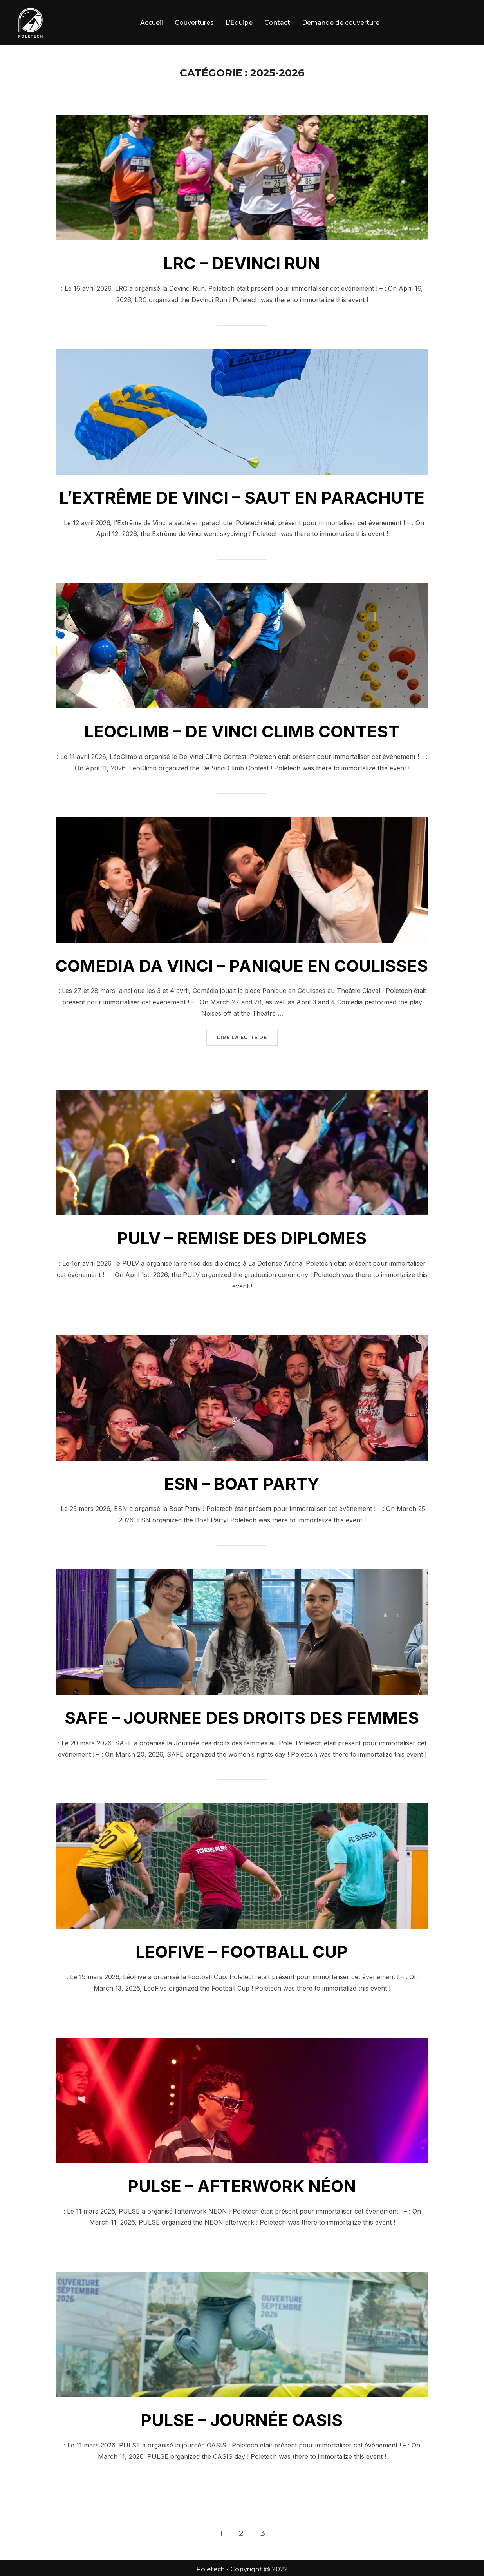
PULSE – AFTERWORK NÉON (242, 2186)
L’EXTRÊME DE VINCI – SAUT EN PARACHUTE (241, 497)
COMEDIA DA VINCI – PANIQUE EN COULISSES (241, 966)
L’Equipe (239, 22)
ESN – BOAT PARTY (241, 1484)
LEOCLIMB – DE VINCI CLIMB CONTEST (241, 731)
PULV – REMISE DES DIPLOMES (242, 1238)
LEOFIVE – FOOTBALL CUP (241, 1952)
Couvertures (194, 22)
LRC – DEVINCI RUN (241, 263)
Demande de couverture (340, 22)
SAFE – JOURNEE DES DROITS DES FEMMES (242, 1718)
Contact (277, 22)
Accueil (151, 22)
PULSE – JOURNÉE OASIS (242, 2420)
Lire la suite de (247, 1036)
